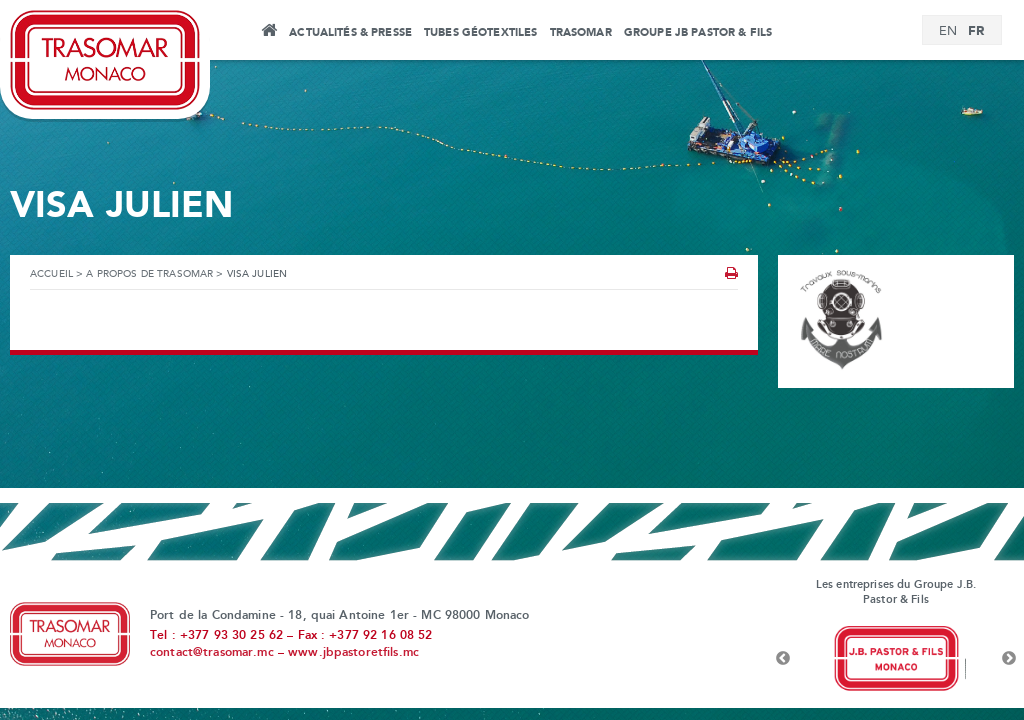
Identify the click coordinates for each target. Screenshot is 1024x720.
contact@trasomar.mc (212, 653)
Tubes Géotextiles (480, 33)
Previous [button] (783, 659)
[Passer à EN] (948, 32)
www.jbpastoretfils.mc (353, 653)
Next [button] (1009, 659)
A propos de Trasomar (149, 274)
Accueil (268, 33)
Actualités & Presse (350, 33)
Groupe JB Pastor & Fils (698, 33)
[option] (896, 659)
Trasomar (581, 33)
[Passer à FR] (976, 31)
